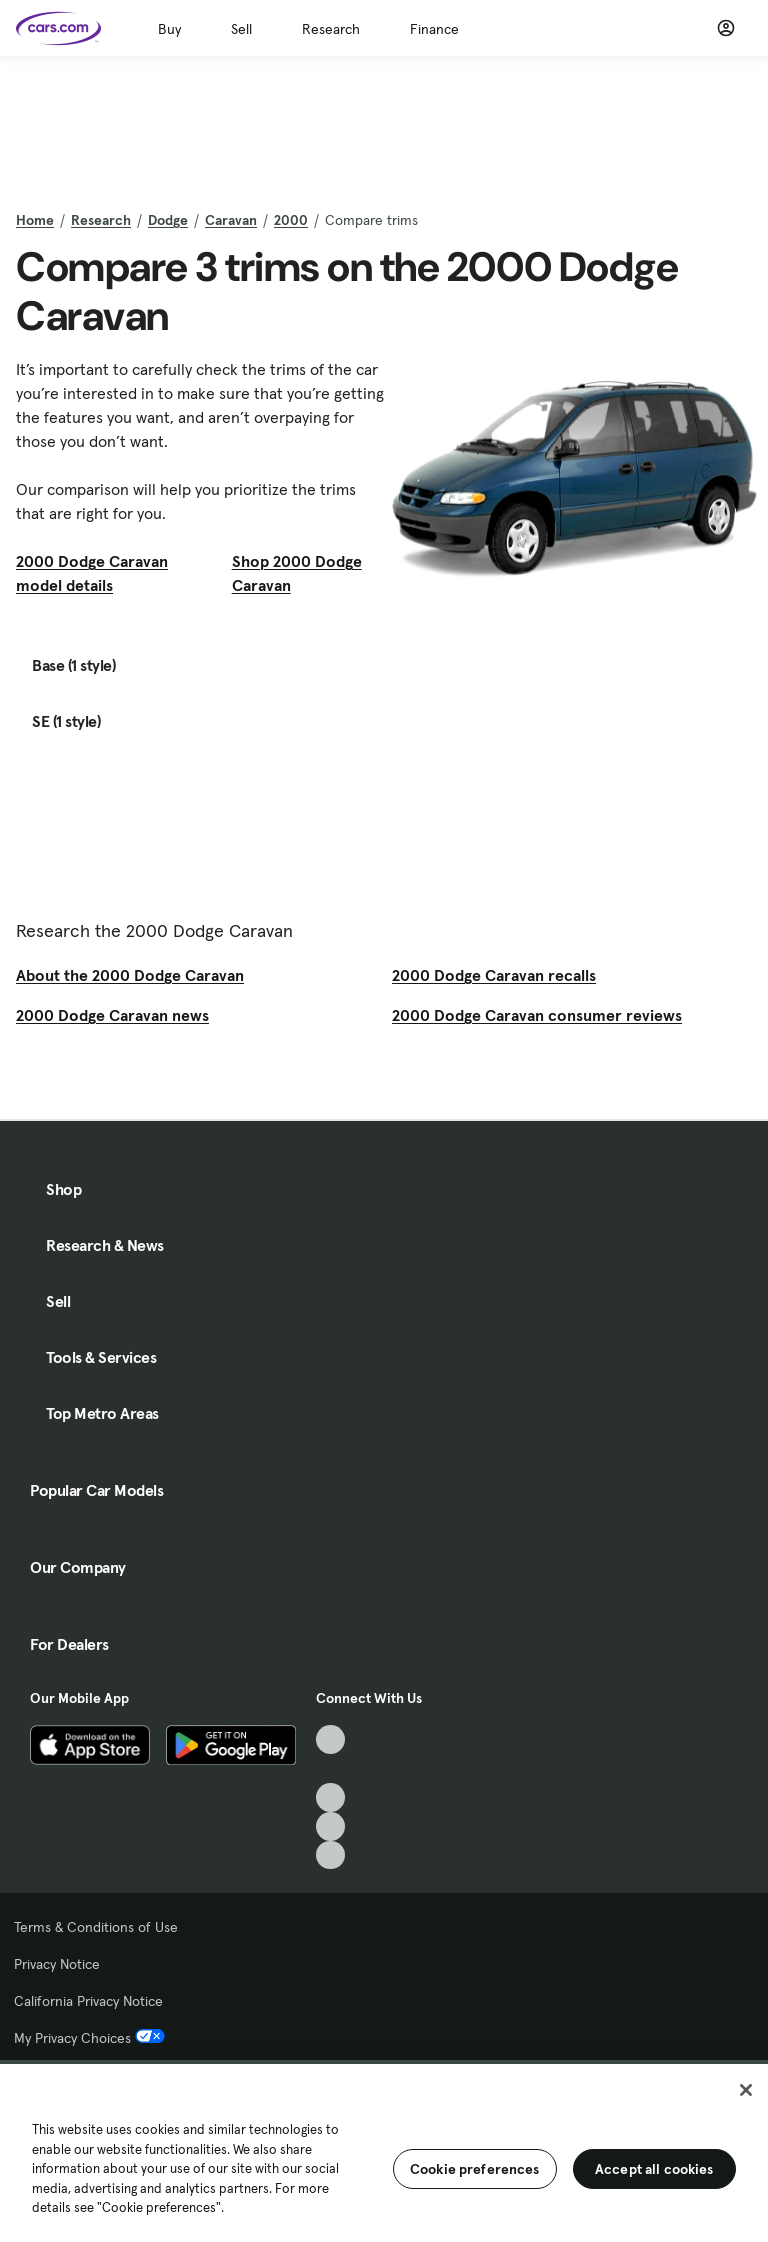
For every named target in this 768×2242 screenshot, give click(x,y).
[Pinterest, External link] (330, 1855)
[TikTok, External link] (330, 1739)
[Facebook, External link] (330, 1768)
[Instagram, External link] (330, 1826)
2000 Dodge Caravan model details (92, 573)
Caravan (231, 220)
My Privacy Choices (89, 2038)
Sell (241, 29)
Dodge (168, 220)
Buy (169, 29)
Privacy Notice (57, 1964)
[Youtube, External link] (330, 1797)
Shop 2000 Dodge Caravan (297, 573)
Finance (434, 29)
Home (35, 220)
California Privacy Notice (88, 2001)
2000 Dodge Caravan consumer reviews (537, 1015)
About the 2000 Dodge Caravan (130, 975)
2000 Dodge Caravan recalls (494, 975)
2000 (291, 220)
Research (331, 29)
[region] (384, 2151)
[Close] (746, 2090)
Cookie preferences (475, 2169)
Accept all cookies (654, 2169)
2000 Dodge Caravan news (112, 1015)
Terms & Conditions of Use (96, 1927)
